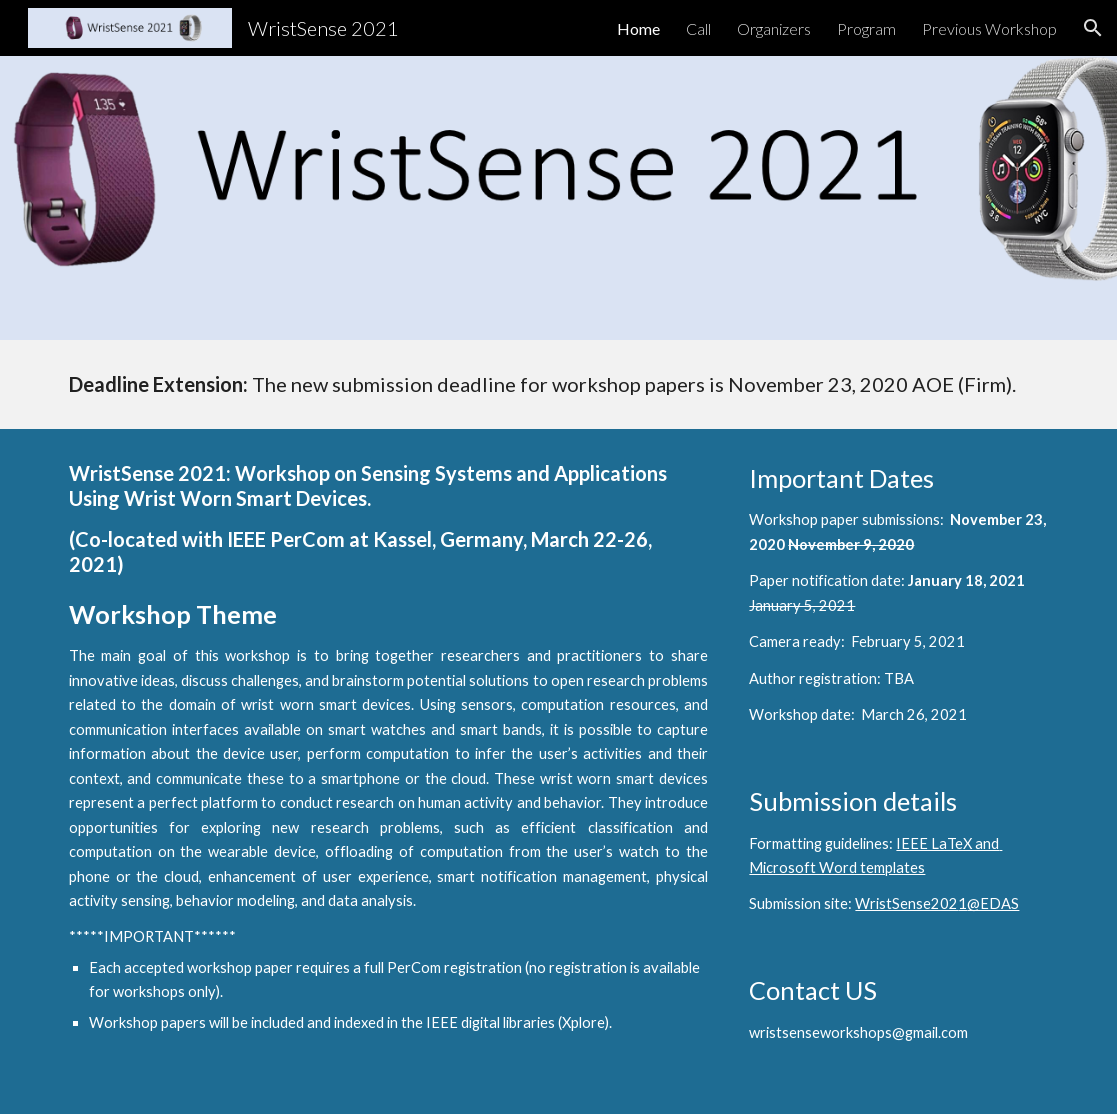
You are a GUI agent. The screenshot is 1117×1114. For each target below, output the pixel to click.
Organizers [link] (774, 28)
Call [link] (698, 28)
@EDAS (993, 903)
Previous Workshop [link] (989, 28)
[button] (1093, 28)
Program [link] (866, 28)
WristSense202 (906, 903)
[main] (559, 384)
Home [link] (638, 28)
